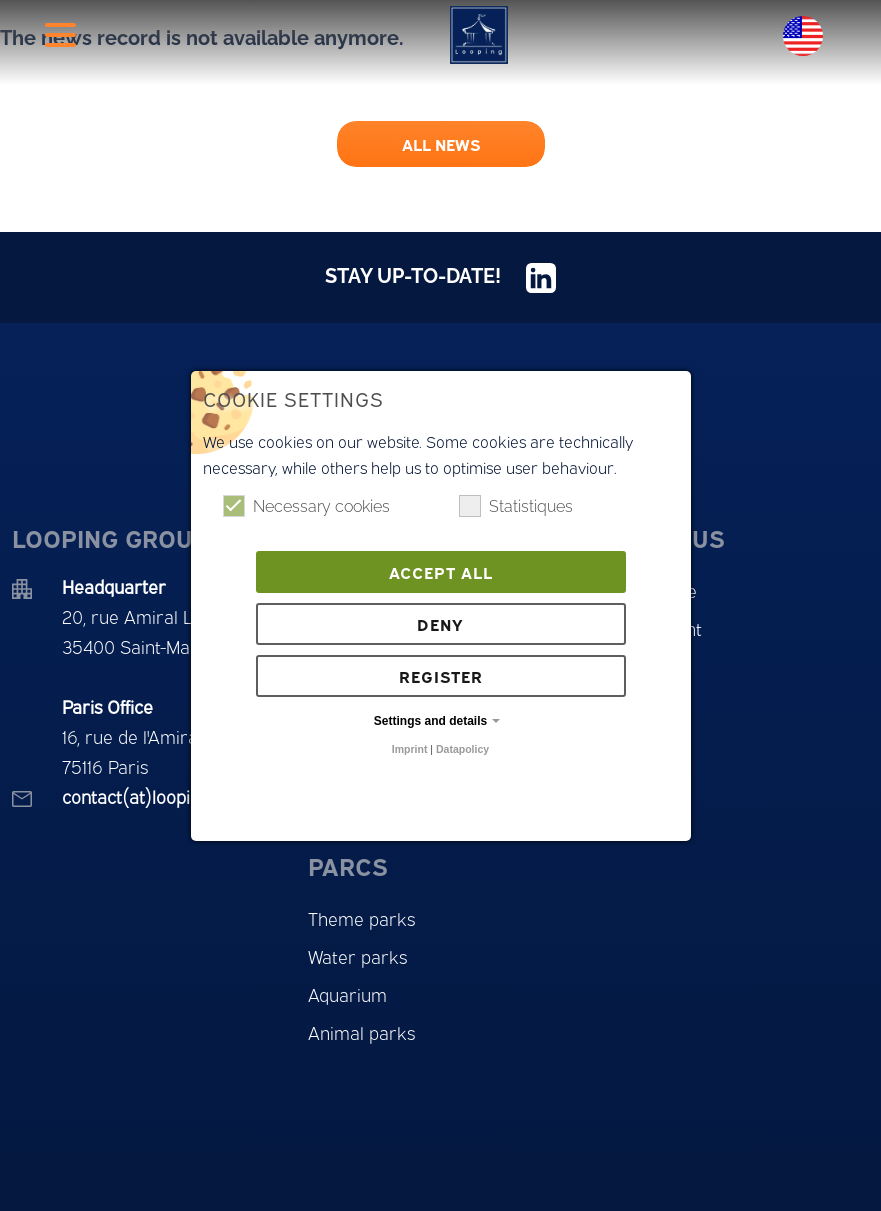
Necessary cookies (306, 506)
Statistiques (516, 506)
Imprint (410, 749)
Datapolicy (462, 749)
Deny (440, 624)
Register (441, 676)
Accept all (441, 572)
